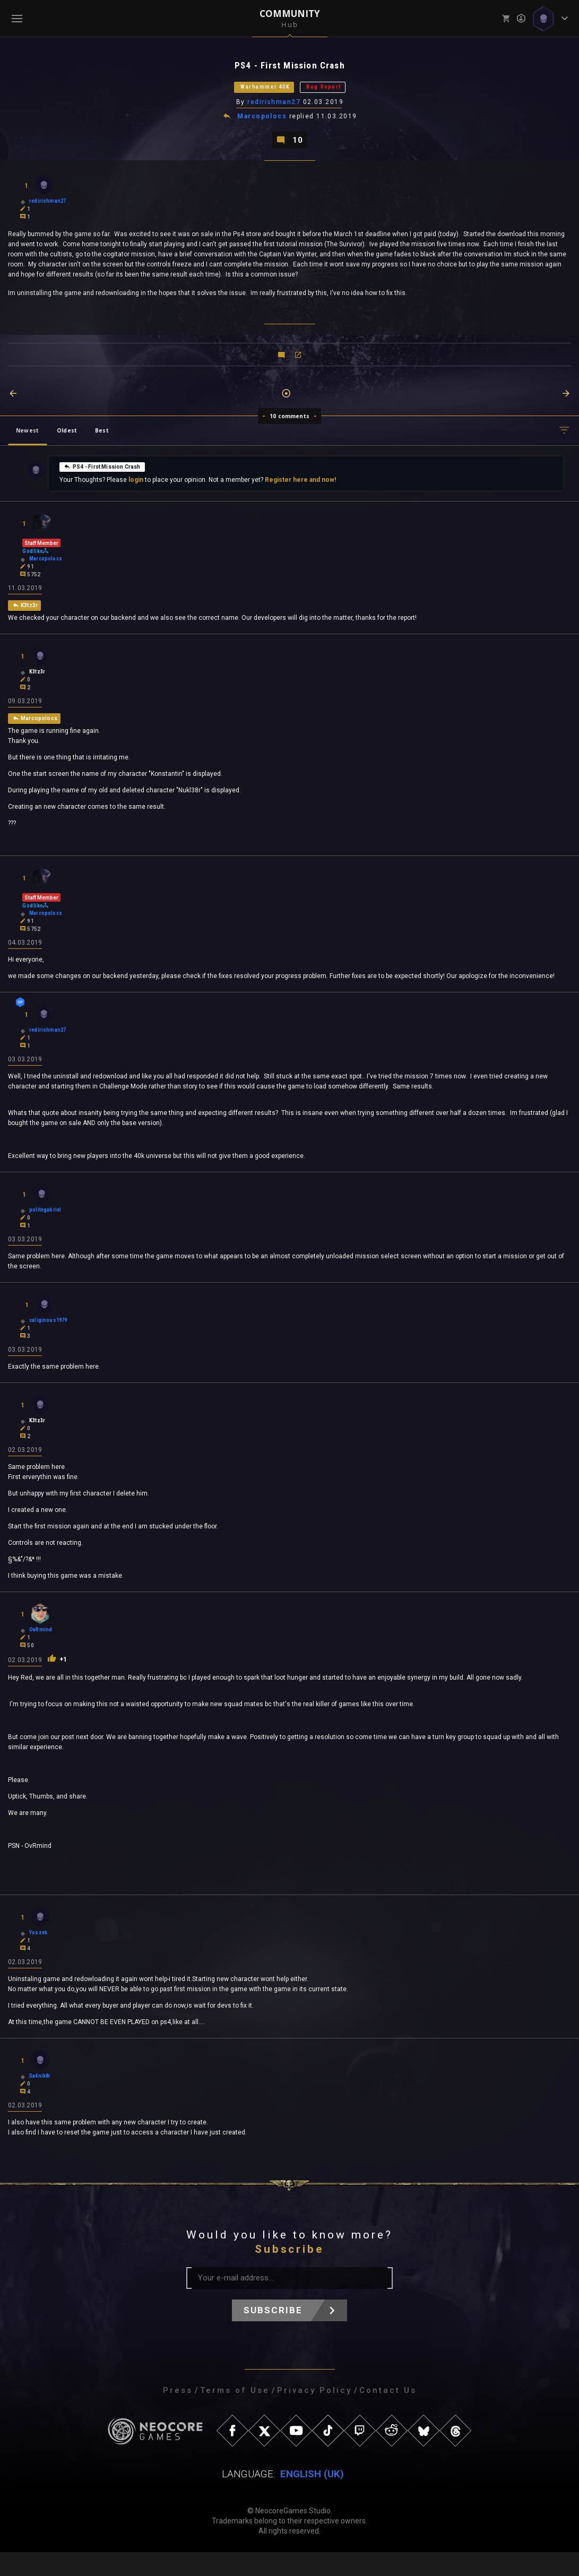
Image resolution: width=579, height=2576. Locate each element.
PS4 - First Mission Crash (102, 476)
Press (178, 2414)
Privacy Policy (314, 2414)
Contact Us (388, 2414)
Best (102, 440)
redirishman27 (274, 107)
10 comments (289, 425)
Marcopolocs (263, 123)
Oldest (67, 440)
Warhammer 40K (253, 91)
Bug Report (340, 91)
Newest (27, 440)
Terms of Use (235, 2414)
